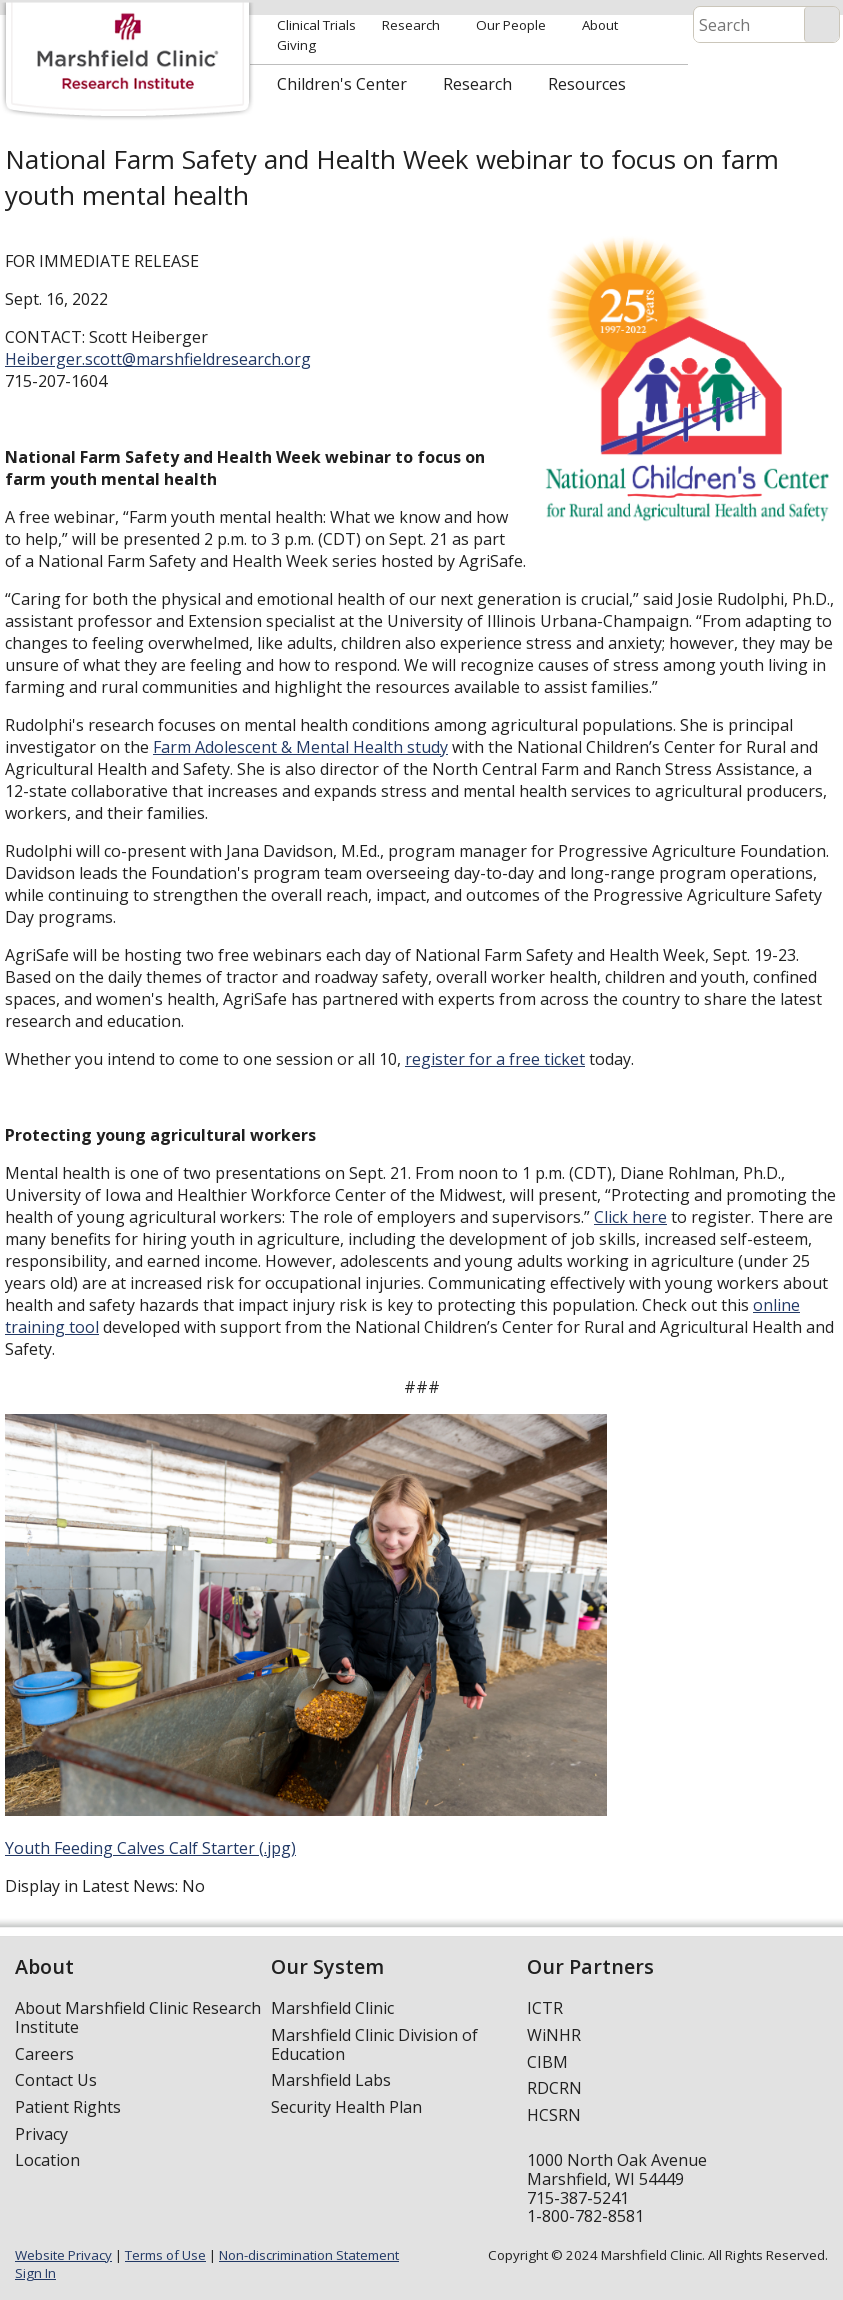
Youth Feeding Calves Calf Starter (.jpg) (150, 1848)
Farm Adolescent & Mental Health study (300, 747)
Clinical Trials (316, 25)
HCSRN (554, 2115)
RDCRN (554, 2088)
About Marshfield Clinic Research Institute (138, 2017)
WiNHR (554, 2035)
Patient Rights (68, 2107)
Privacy (41, 2134)
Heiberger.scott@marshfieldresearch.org (158, 359)
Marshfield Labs (331, 2080)
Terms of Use (165, 2255)
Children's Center (342, 84)
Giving (296, 45)
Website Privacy (63, 2255)
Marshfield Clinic (332, 2008)
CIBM (547, 2062)
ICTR (545, 2008)
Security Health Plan (346, 2107)
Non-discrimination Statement (309, 2255)
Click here (630, 1217)
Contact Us (56, 2080)
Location (47, 2160)
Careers (44, 2054)
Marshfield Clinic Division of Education (374, 2044)
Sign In (35, 2273)
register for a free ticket (495, 1059)
